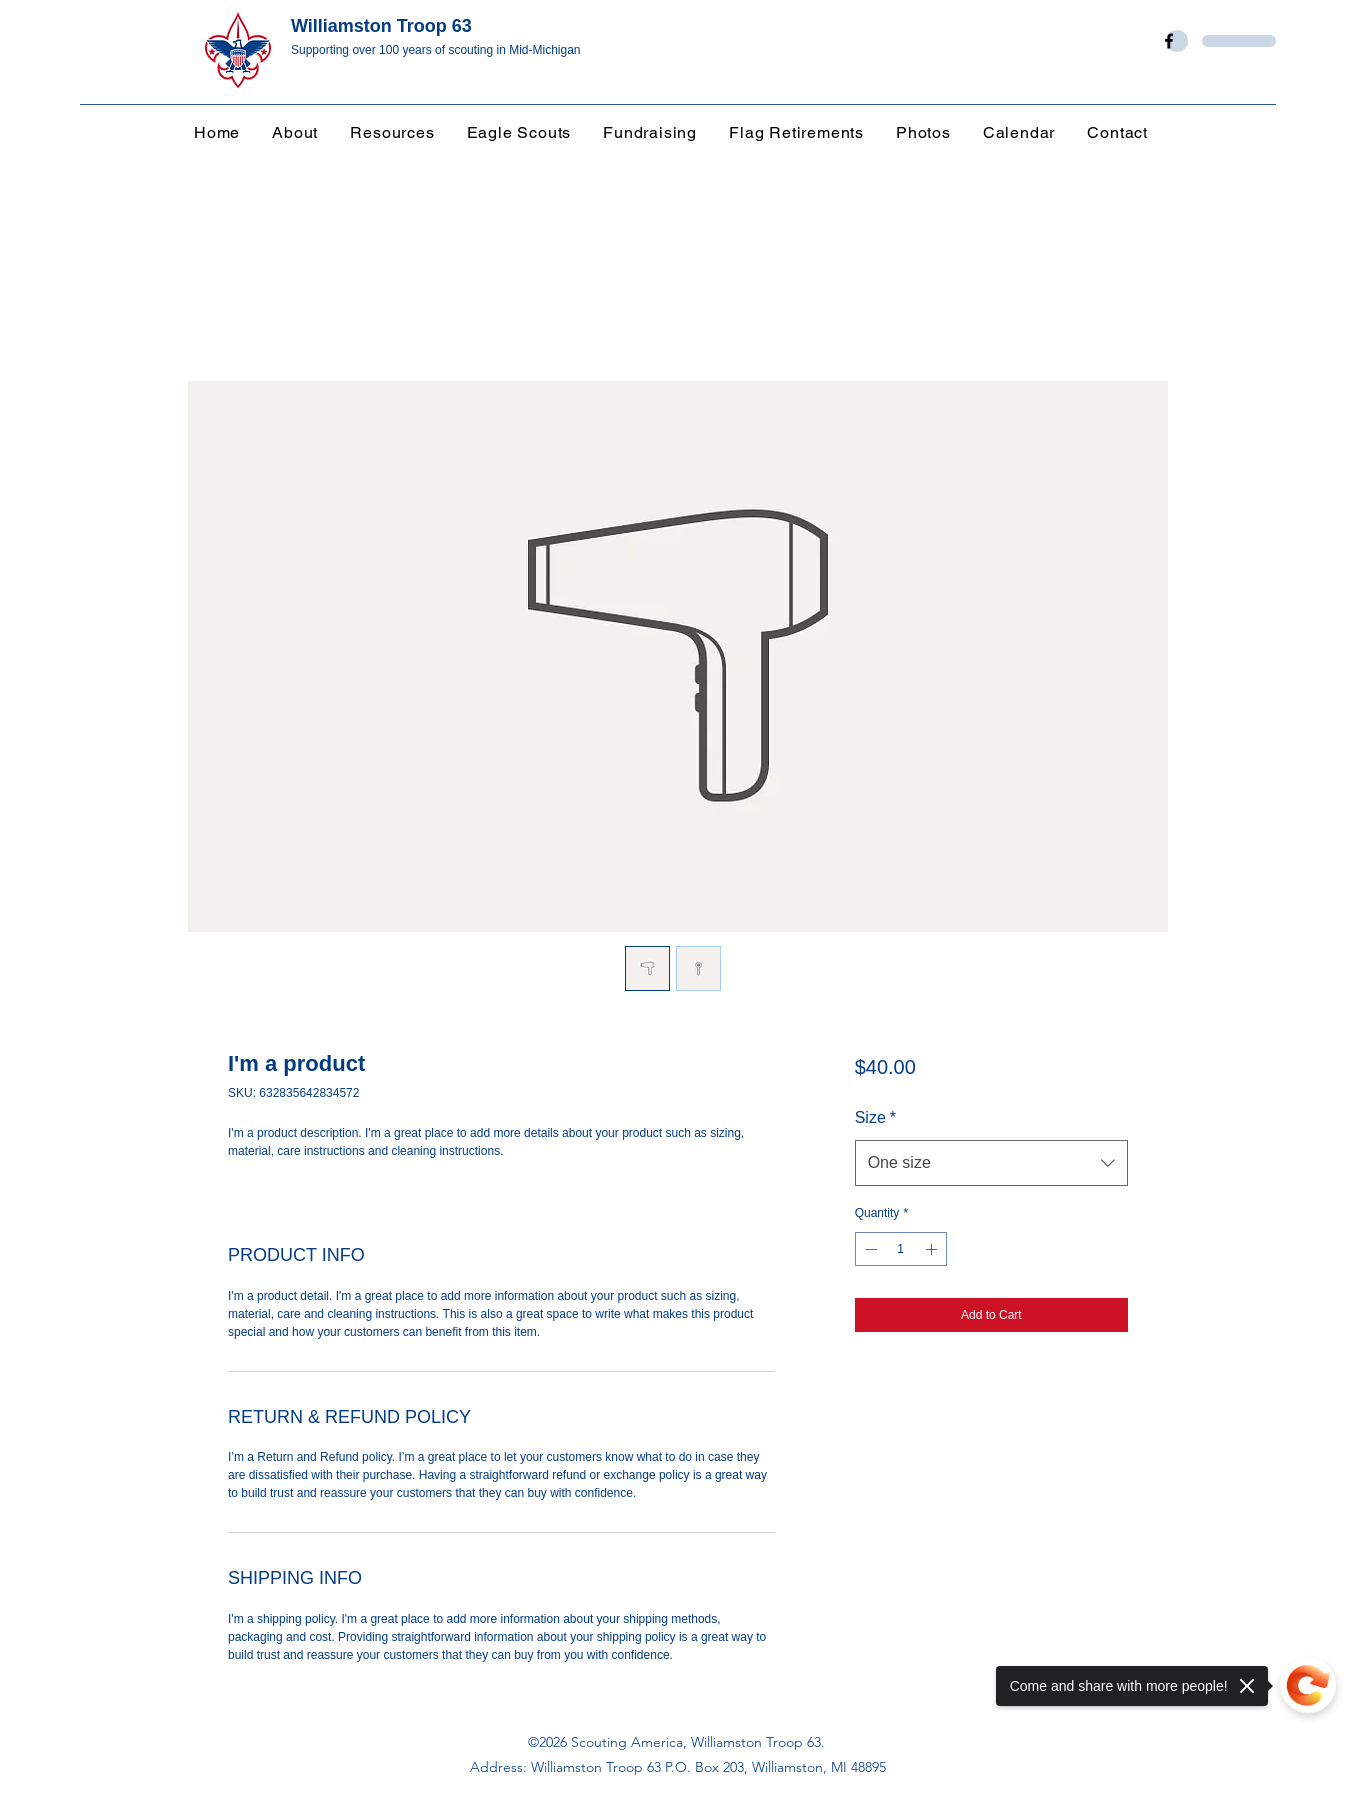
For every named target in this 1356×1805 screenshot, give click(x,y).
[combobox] (991, 1163)
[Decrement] (869, 1249)
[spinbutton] (901, 1249)
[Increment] (933, 1249)
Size (875, 1117)
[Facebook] (1169, 41)
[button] (399, 132)
